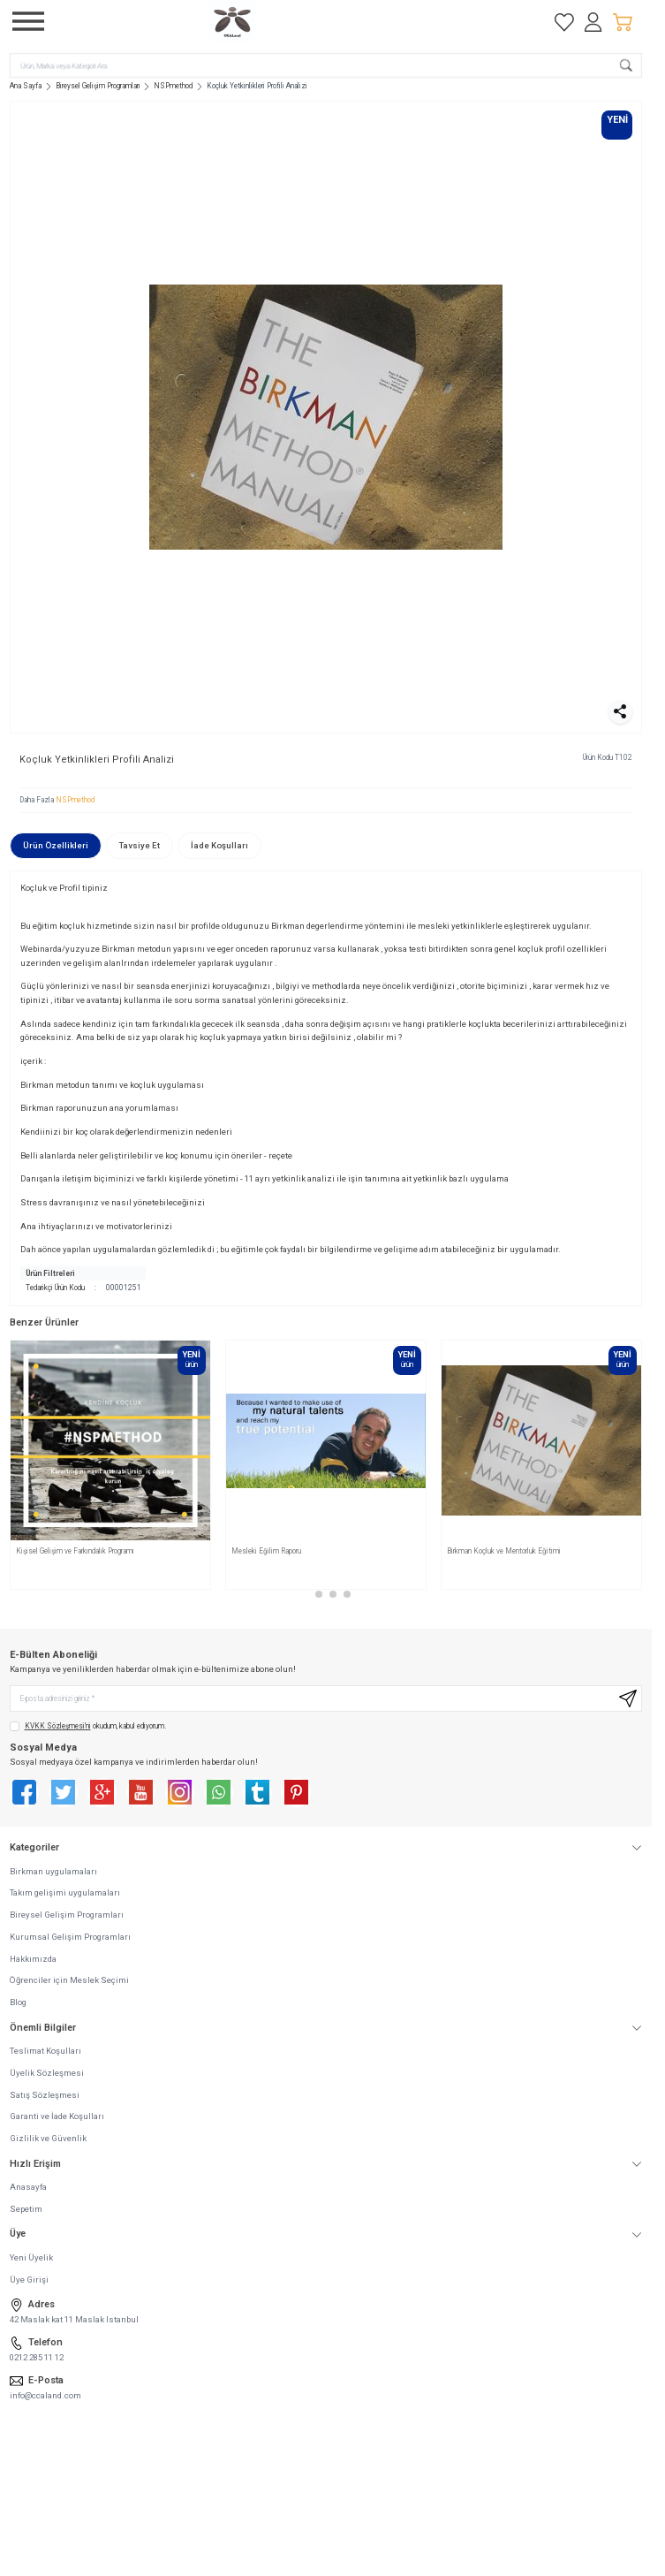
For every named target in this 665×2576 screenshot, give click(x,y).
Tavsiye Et (139, 845)
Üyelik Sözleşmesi (47, 2073)
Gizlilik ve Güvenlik (48, 2138)
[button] (304, 1594)
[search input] (326, 64)
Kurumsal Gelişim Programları (70, 1936)
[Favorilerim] (564, 21)
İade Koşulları (219, 845)
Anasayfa (28, 2187)
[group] (326, 417)
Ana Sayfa (26, 85)
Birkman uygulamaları (53, 1871)
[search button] (626, 64)
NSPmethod (173, 85)
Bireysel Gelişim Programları (98, 85)
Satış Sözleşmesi (44, 2095)
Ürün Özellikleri (55, 845)
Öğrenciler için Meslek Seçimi (69, 1980)
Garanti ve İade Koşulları (57, 2116)
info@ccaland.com (45, 2395)
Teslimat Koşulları (45, 2050)
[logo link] (294, 21)
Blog (18, 2002)
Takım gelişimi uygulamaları (65, 1892)
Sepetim (26, 2209)
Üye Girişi (29, 2279)
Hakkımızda (33, 1959)
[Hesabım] (593, 21)
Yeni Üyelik (31, 2257)
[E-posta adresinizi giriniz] (326, 1699)
